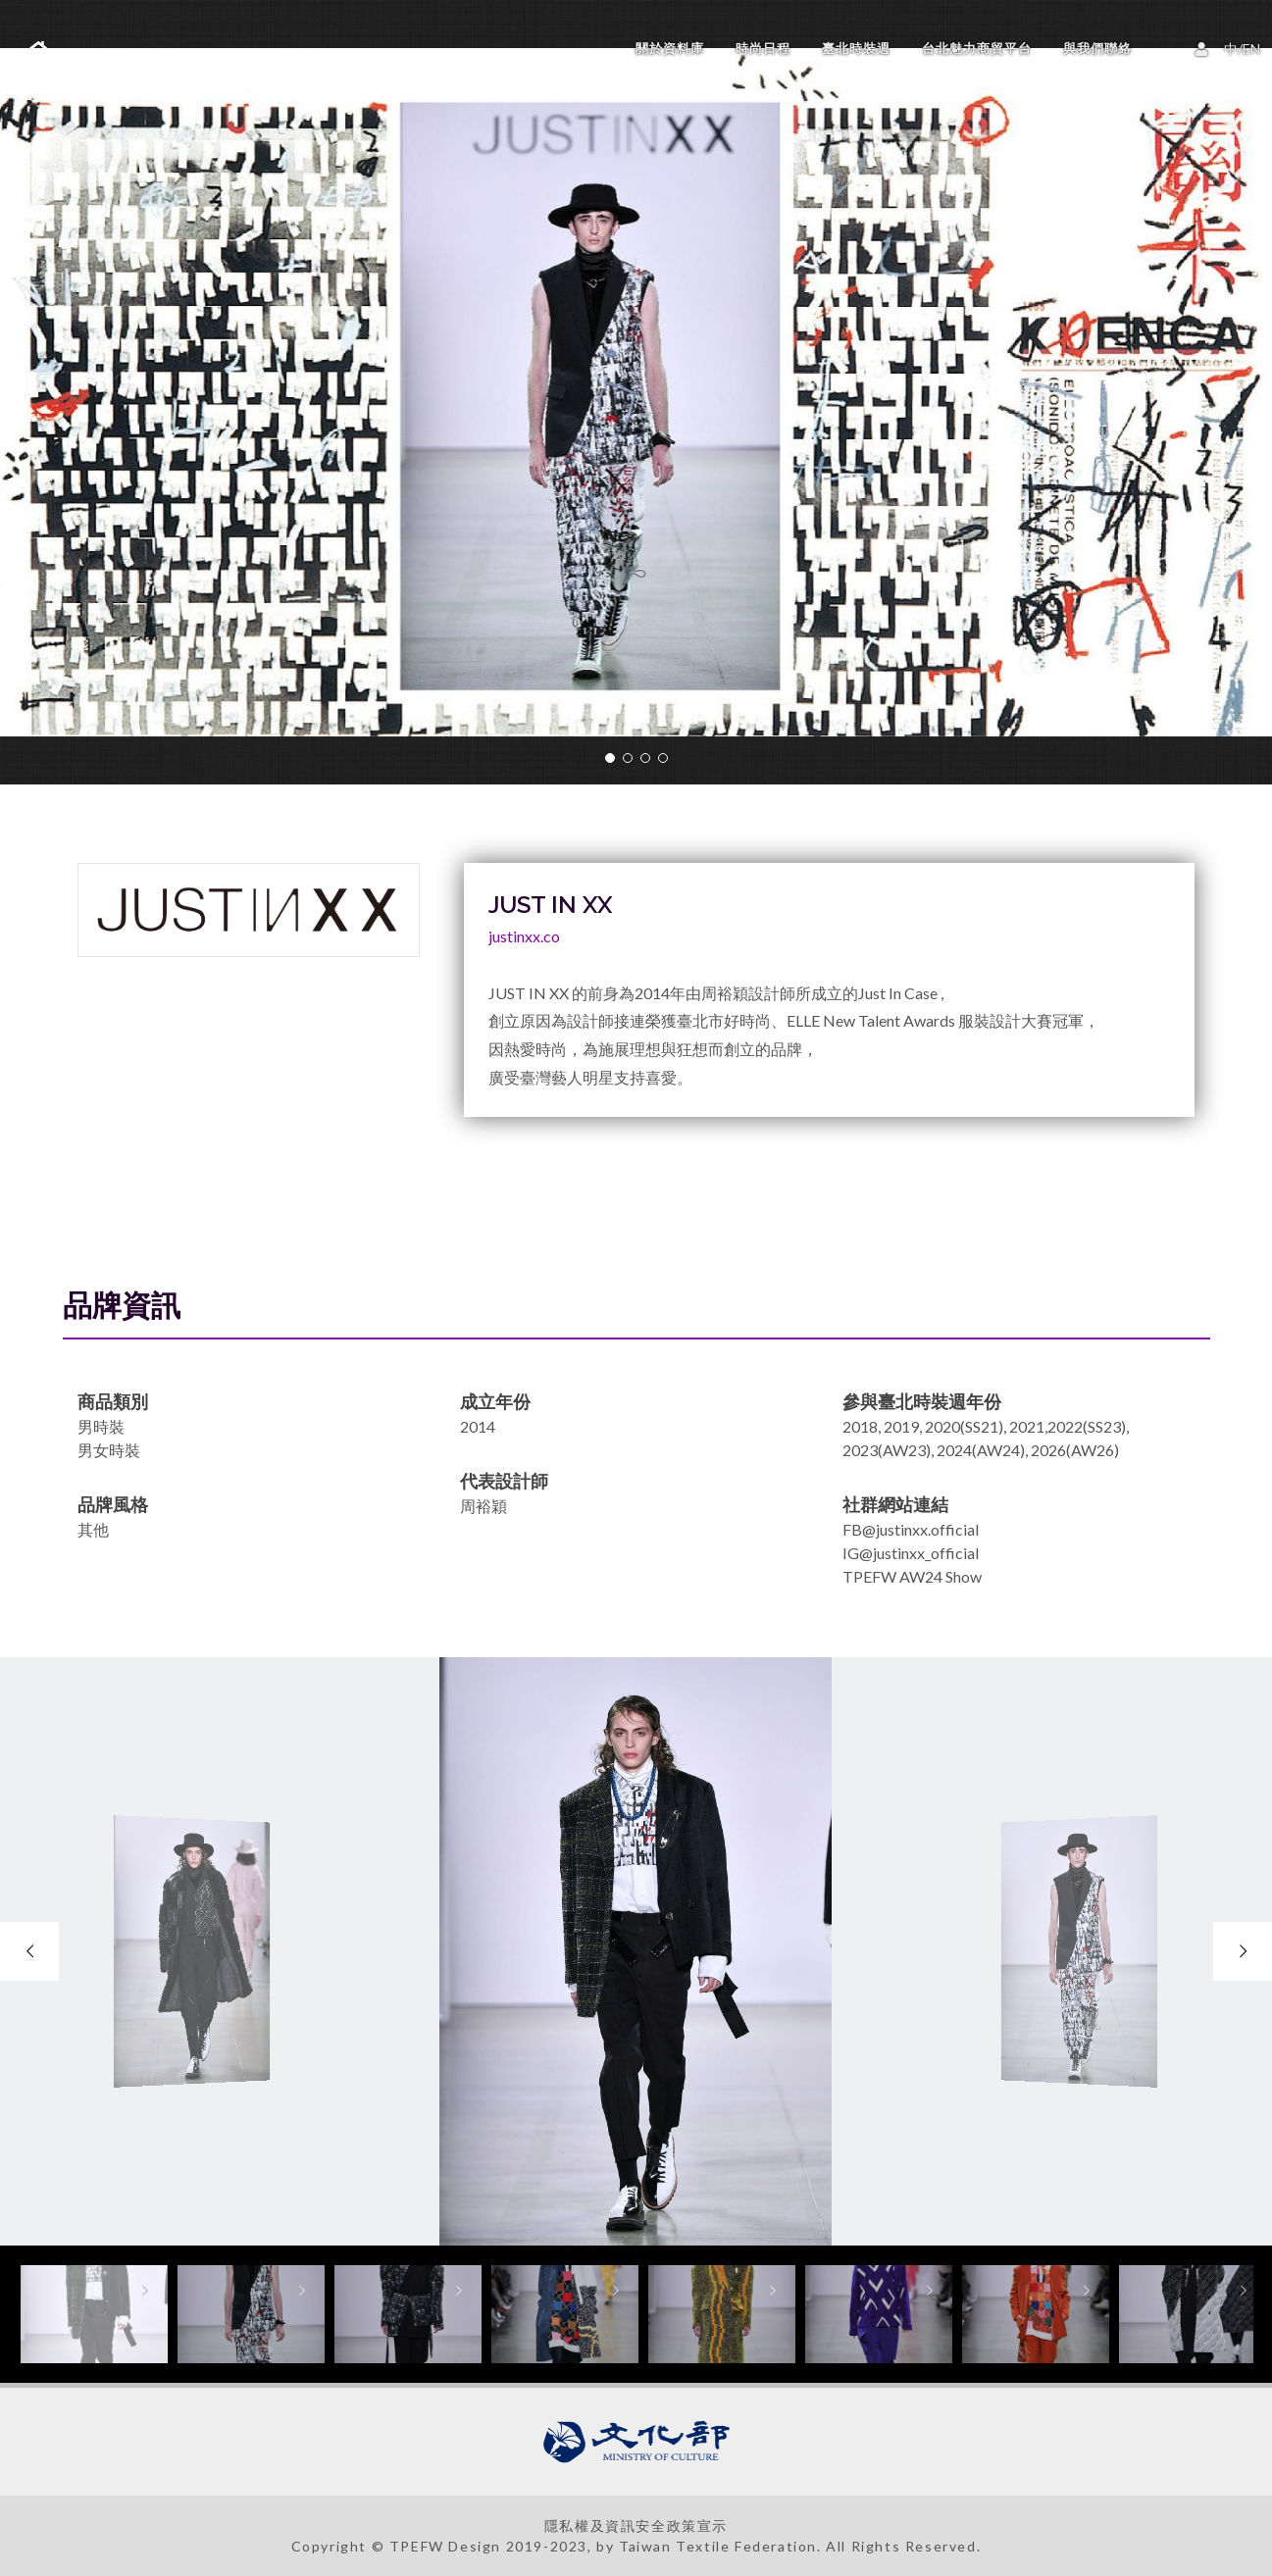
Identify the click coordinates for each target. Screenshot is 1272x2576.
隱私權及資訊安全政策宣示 (636, 2525)
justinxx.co (524, 936)
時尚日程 (763, 48)
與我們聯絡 (1097, 48)
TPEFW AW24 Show (912, 1576)
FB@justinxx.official (910, 1529)
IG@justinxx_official (910, 1552)
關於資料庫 (670, 48)
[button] (610, 758)
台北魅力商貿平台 (977, 48)
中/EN (1231, 46)
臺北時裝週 (856, 48)
